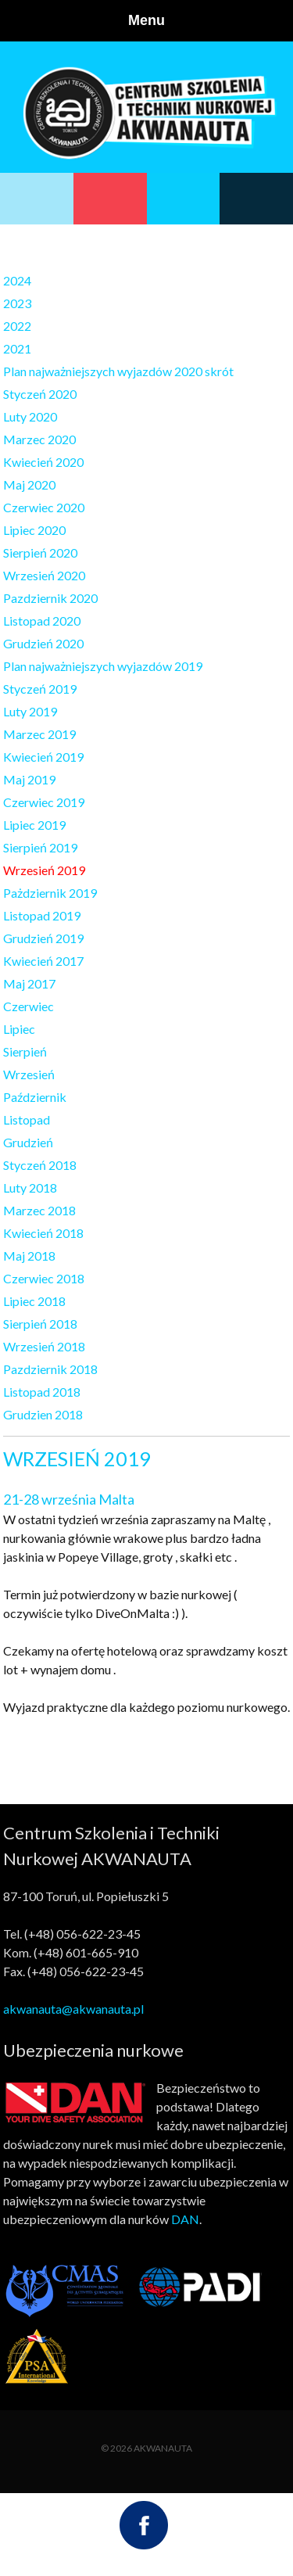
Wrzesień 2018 (44, 1346)
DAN (185, 2219)
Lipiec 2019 (34, 824)
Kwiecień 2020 (43, 461)
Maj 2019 (29, 779)
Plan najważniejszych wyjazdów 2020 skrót (118, 371)
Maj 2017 (29, 983)
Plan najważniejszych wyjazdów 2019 (102, 665)
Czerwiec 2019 (43, 802)
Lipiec (19, 1028)
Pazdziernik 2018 (50, 1369)
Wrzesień (29, 1074)
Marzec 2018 (39, 1210)
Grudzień (28, 1142)
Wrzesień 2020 (44, 575)
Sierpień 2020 (40, 552)
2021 (17, 348)
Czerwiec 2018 (43, 1278)
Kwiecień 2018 (43, 1232)
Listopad (26, 1119)
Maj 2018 (29, 1255)
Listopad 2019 (41, 915)
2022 (17, 325)
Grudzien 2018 (43, 1414)
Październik (34, 1096)
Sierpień (25, 1051)
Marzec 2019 (39, 734)
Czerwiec (28, 1006)
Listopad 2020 (41, 620)
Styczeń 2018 (40, 1164)
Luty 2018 (30, 1187)
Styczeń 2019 (40, 688)
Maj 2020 (29, 484)
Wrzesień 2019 (44, 870)
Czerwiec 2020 (43, 507)
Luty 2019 (30, 711)
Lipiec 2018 (34, 1300)
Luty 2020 (30, 416)
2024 (17, 280)
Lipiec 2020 (34, 529)
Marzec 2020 (39, 439)
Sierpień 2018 (40, 1323)
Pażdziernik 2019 (50, 892)
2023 (17, 303)
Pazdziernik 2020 (50, 597)
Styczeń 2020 (40, 393)
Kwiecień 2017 (43, 960)
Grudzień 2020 (43, 643)
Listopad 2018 (41, 1391)
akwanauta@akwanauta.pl (73, 2008)
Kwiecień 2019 (43, 756)
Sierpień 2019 (40, 847)
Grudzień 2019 (43, 938)
